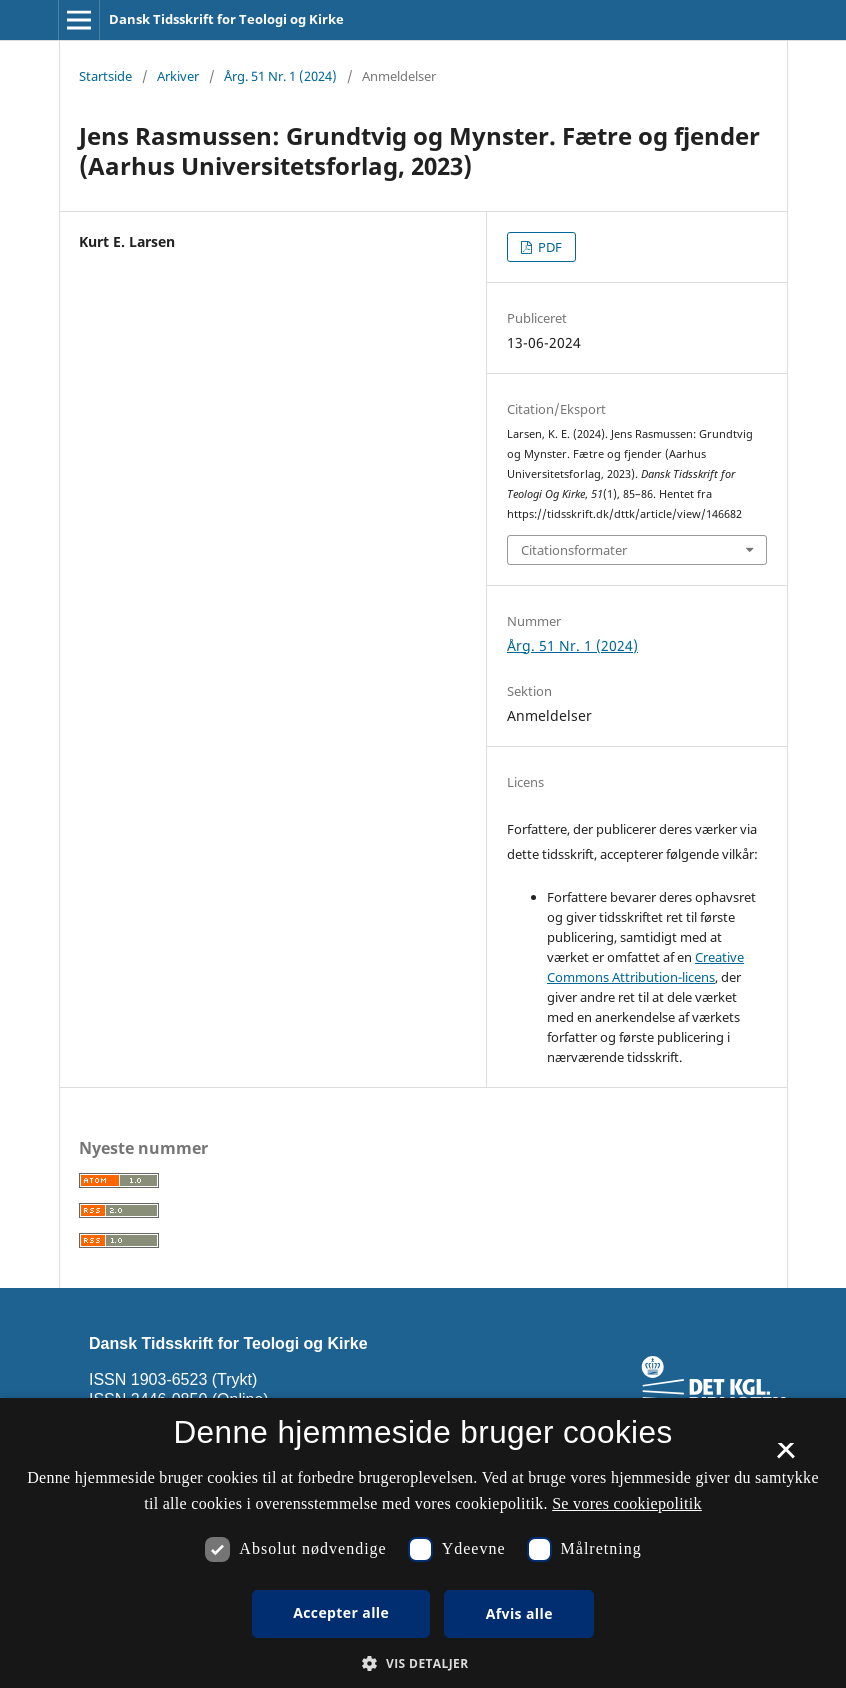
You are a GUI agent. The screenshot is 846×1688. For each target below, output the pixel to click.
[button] (422, 1663)
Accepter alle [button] (341, 1612)
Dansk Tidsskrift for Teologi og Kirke (226, 19)
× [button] (785, 1457)
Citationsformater (574, 550)
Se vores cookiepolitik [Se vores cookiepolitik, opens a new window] (627, 1503)
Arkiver (178, 76)
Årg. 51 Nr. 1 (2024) (280, 76)
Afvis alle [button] (519, 1613)
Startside (105, 76)
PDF (548, 247)
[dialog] (423, 1543)
